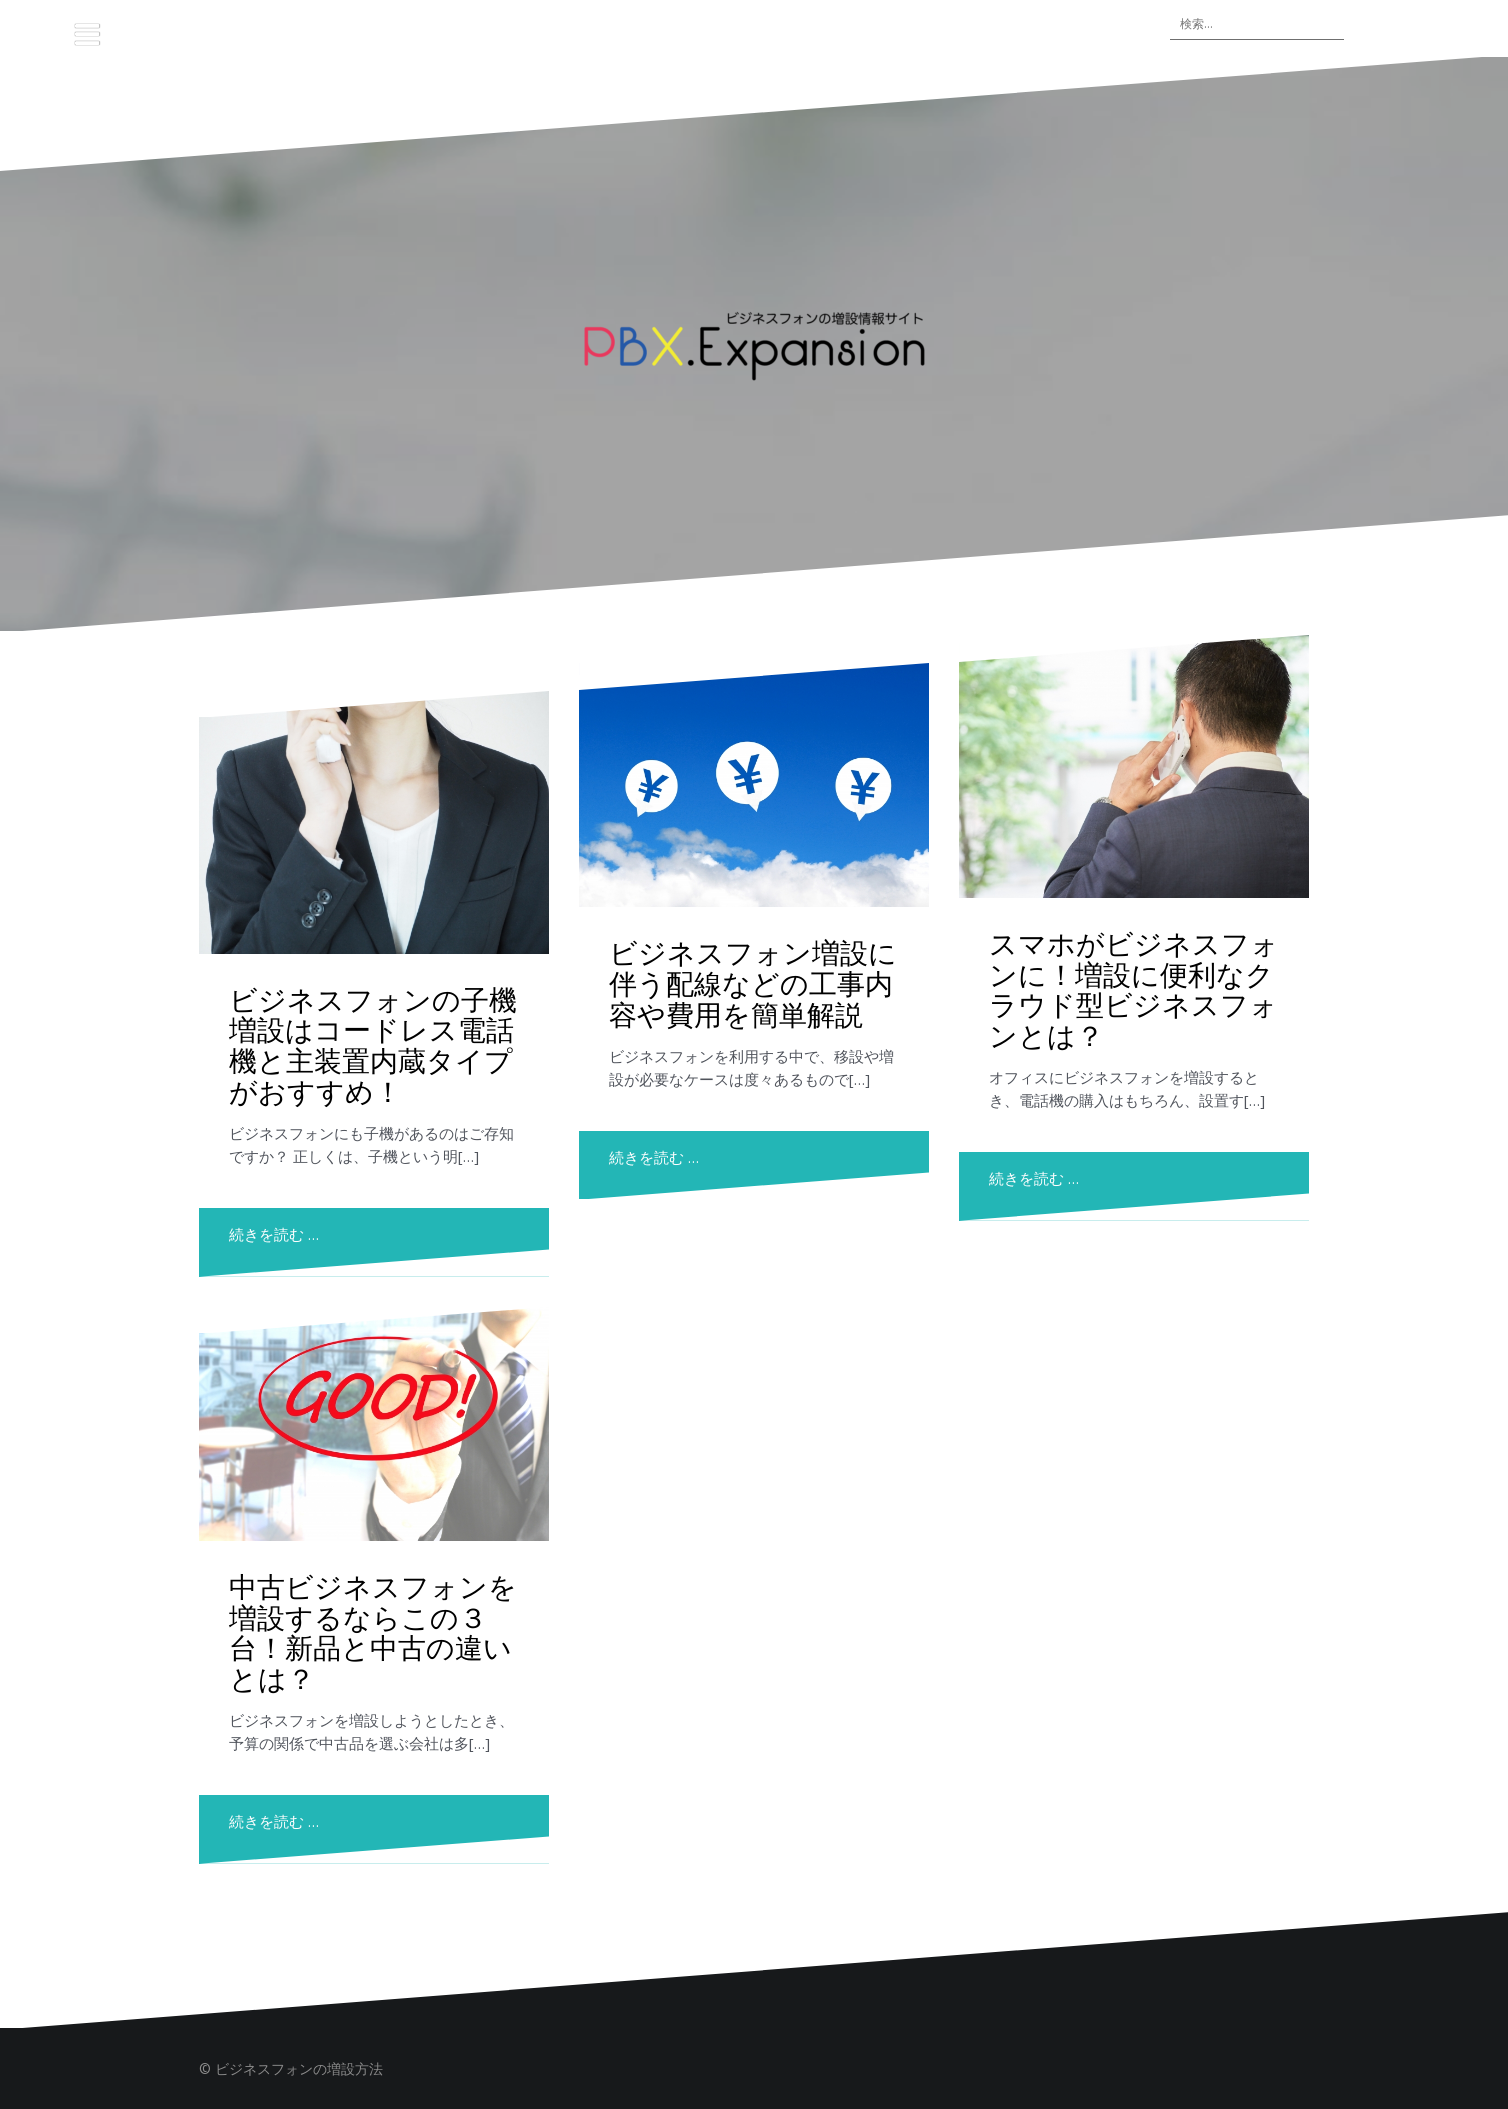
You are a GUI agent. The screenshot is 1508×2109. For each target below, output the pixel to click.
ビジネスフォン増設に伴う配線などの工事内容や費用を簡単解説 (753, 982)
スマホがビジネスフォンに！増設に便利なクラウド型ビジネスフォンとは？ (1134, 988)
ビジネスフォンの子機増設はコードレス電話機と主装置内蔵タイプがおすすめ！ (373, 1044)
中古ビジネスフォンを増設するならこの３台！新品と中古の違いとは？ (373, 1631)
